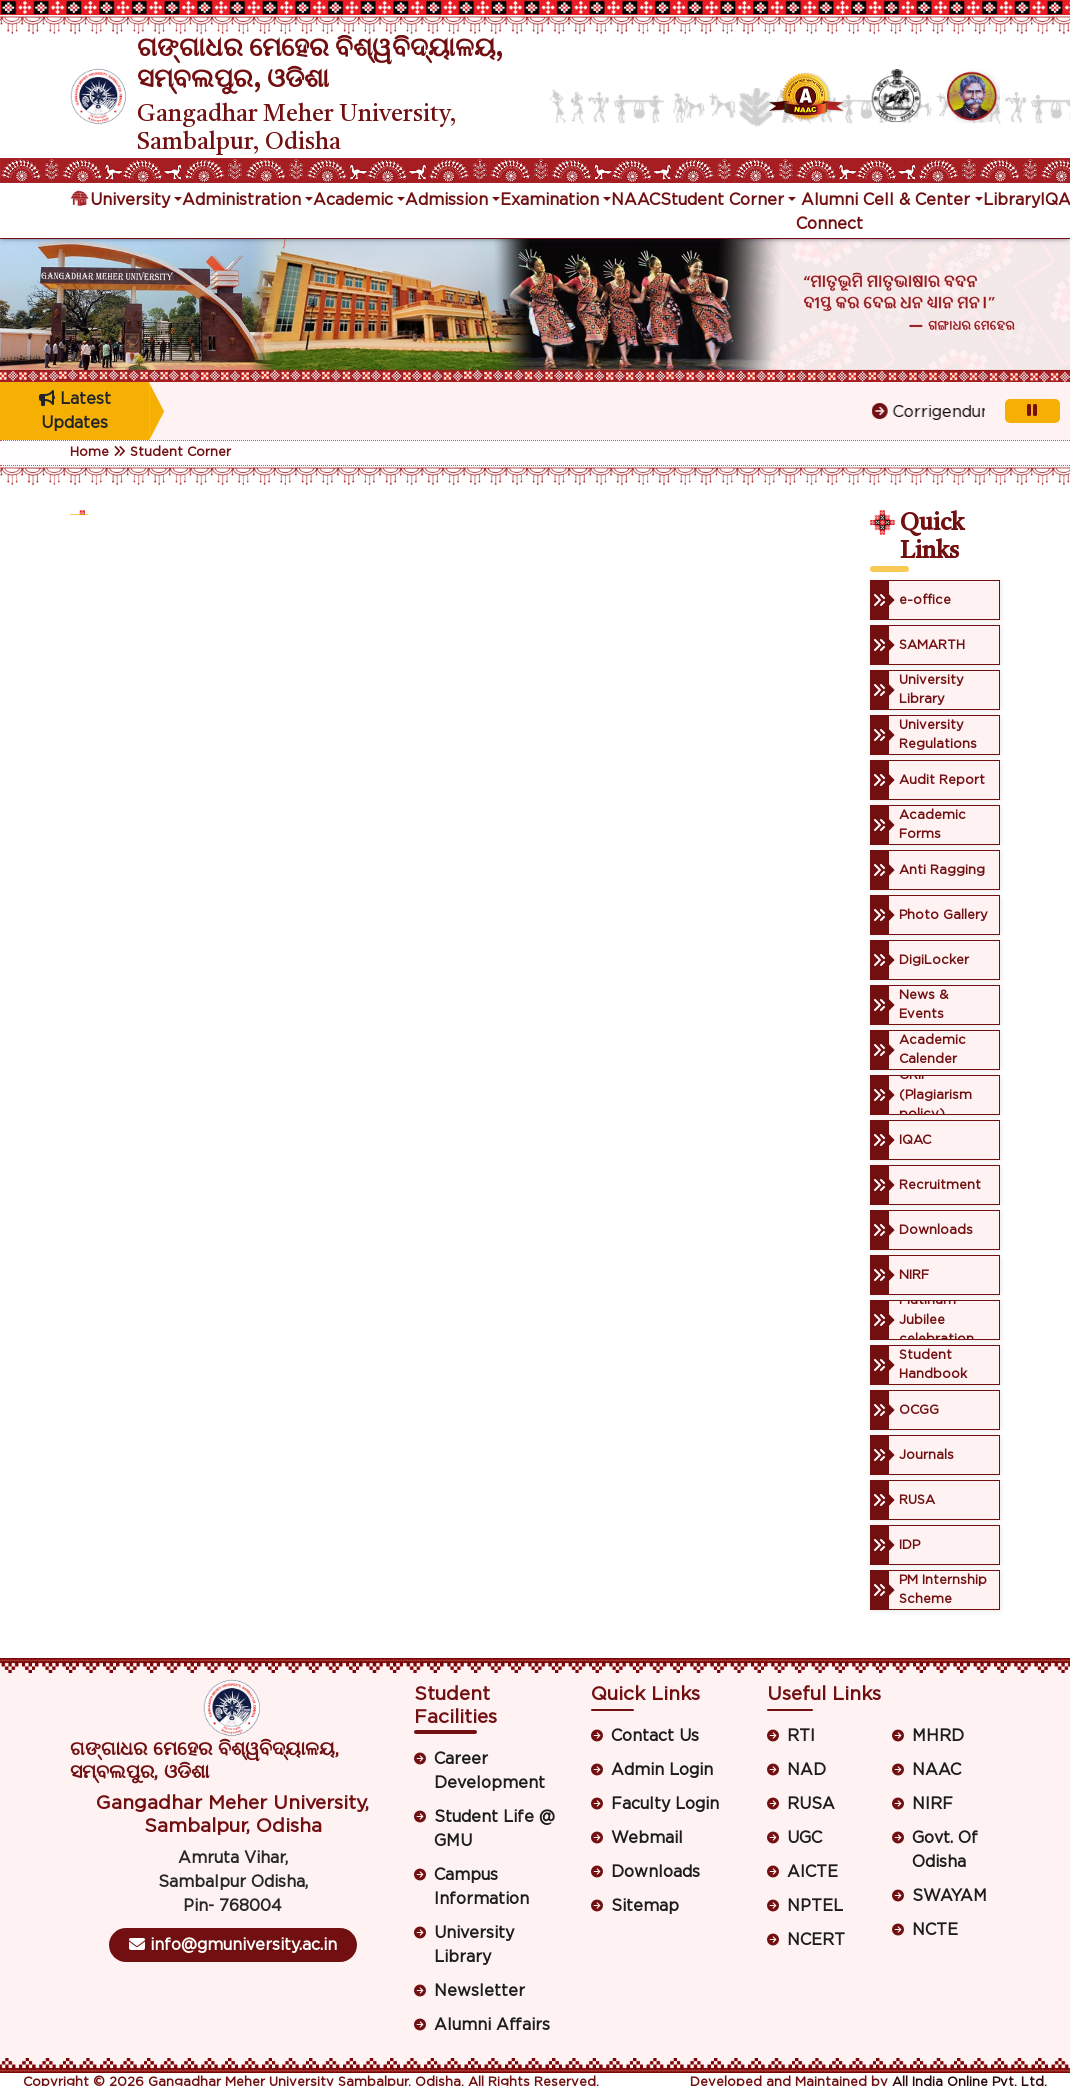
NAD (806, 1770)
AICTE (812, 1872)
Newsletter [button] (479, 1991)
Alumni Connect (829, 212)
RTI (801, 1736)
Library (1011, 200)
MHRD (938, 1736)
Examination (549, 200)
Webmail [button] (647, 1838)
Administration (241, 200)
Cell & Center (916, 200)
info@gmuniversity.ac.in (233, 1944)
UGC (804, 1838)
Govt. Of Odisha (945, 1850)
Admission (446, 200)
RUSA (811, 1804)
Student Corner (722, 200)
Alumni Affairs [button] (492, 2025)
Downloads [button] (655, 1872)
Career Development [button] (489, 1771)
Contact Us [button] (655, 1736)
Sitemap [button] (645, 1906)
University (130, 200)
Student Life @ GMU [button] (494, 1829)
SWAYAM (949, 1896)
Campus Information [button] (481, 1887)
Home (89, 452)
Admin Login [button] (662, 1770)
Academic (353, 200)
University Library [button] (474, 1945)
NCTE (935, 1930)
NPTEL (815, 1906)
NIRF (932, 1804)
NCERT (816, 1940)
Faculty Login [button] (665, 1804)
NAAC (635, 200)
